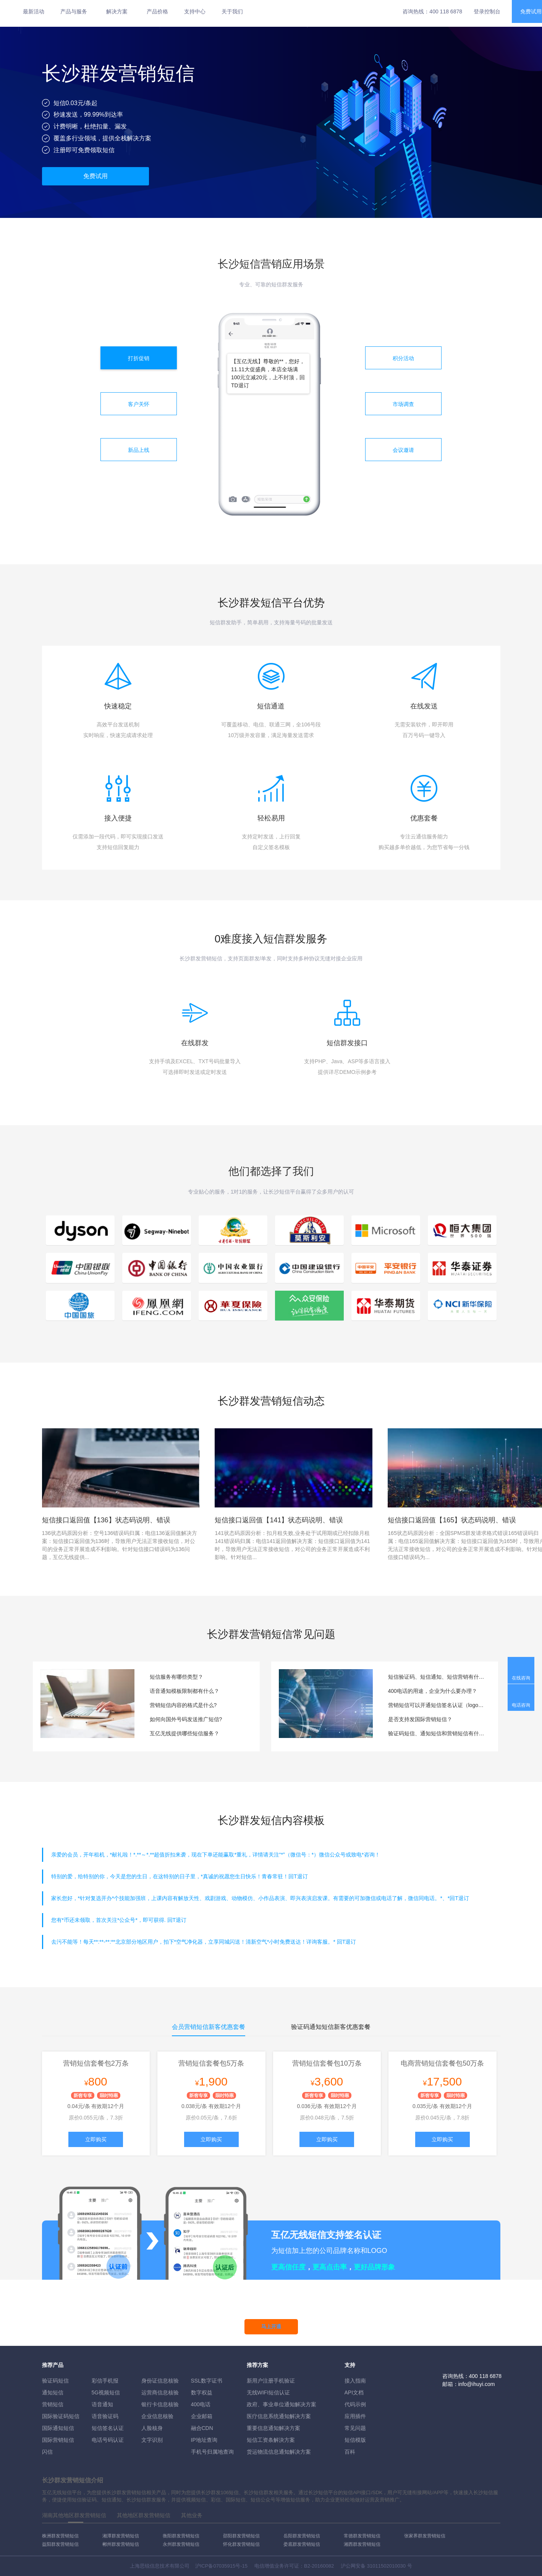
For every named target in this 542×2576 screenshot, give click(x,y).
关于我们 (232, 11)
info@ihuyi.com (476, 2384)
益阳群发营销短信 (60, 2544)
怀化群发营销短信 (241, 2544)
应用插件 (355, 2416)
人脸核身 (152, 2428)
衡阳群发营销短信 (181, 2536)
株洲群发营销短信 (60, 2536)
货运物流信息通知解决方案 (279, 2452)
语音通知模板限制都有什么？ (184, 1691)
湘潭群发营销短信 (120, 2536)
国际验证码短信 (60, 2416)
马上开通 (271, 2326)
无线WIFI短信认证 (268, 2392)
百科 (350, 2452)
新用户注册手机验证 (271, 2381)
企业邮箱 (201, 2416)
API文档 (354, 2392)
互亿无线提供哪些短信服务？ (184, 1733)
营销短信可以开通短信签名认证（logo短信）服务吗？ (437, 1705)
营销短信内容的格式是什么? (183, 1705)
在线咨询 (521, 1678)
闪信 (47, 2452)
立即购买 (96, 2139)
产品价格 (157, 11)
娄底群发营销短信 (301, 2544)
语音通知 (102, 2404)
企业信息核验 (157, 2416)
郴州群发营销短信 (120, 2544)
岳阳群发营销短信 (301, 2536)
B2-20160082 (319, 2566)
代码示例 (355, 2404)
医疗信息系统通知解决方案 (279, 2416)
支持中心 (194, 11)
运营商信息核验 (160, 2392)
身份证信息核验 (160, 2381)
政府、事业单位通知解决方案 (281, 2404)
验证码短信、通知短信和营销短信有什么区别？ (437, 1733)
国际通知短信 (58, 2428)
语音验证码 (105, 2416)
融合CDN (202, 2428)
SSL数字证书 (206, 2381)
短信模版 (355, 2440)
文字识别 (152, 2440)
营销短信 (52, 2404)
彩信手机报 (105, 2381)
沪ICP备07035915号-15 (221, 2566)
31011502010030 (386, 2566)
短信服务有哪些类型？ (176, 1677)
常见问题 (355, 2428)
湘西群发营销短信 (362, 2544)
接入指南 (355, 2381)
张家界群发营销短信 (424, 2536)
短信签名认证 (108, 2428)
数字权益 (201, 2392)
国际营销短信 (58, 2440)
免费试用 (95, 176)
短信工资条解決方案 (271, 2440)
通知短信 (52, 2392)
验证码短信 (55, 2381)
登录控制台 (487, 11)
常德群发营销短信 (362, 2536)
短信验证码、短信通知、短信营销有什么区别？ (437, 1677)
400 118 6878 (445, 11)
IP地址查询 (204, 2440)
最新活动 (33, 11)
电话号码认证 (108, 2440)
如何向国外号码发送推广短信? (186, 1719)
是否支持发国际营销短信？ (420, 1719)
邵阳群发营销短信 (241, 2536)
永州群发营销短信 (181, 2544)
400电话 (200, 2404)
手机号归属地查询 (212, 2452)
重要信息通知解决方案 (273, 2428)
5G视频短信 (106, 2392)
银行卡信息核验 (160, 2404)
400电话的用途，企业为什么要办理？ (432, 1691)
